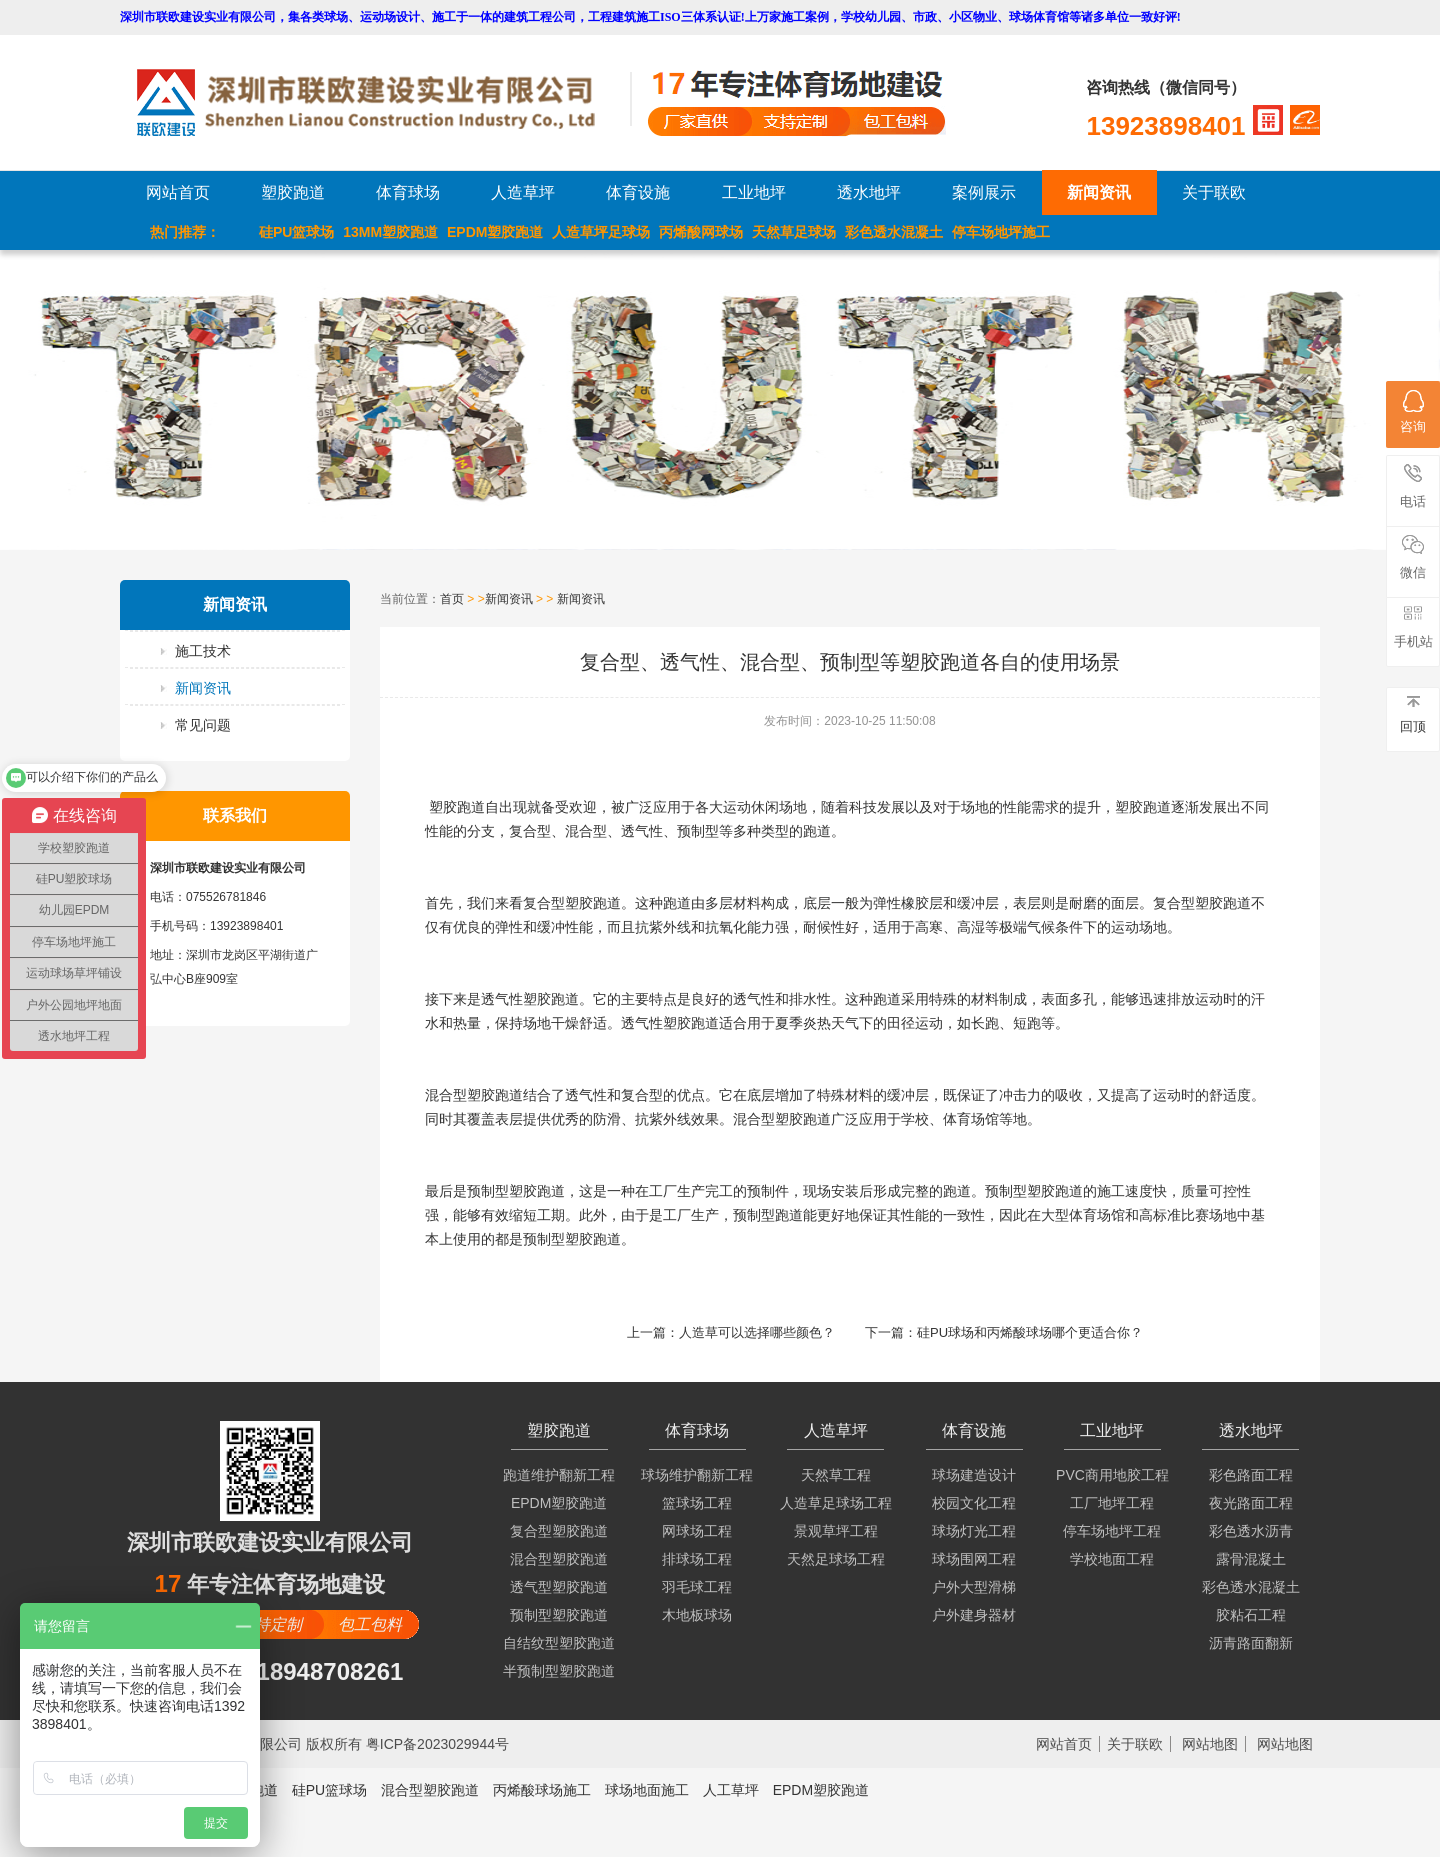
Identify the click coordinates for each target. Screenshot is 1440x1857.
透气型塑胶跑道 (559, 1587)
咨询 (1413, 412)
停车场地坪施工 (1001, 232)
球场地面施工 (647, 1790)
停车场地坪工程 (1112, 1531)
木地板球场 (697, 1615)
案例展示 (984, 192)
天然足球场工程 (836, 1559)
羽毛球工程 (697, 1587)
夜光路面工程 (1251, 1503)
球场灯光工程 (974, 1531)
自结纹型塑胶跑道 (559, 1643)
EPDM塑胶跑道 (495, 232)
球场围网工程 (974, 1559)
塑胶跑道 (293, 192)
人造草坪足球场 (601, 232)
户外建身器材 (974, 1615)
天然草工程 (836, 1475)
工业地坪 (754, 192)
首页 (452, 599)
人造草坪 (523, 192)
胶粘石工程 (1251, 1615)
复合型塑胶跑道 (559, 1531)
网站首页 (178, 192)
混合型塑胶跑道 (559, 1559)
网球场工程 (697, 1531)
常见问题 (203, 725)
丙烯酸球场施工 (542, 1790)
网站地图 (1210, 1744)
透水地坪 (869, 192)
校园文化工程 (974, 1503)
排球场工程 (697, 1559)
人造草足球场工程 (836, 1503)
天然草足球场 (794, 232)
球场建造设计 (974, 1475)
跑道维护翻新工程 (559, 1475)
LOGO (383, 102)
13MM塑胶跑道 (390, 232)
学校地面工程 (1112, 1559)
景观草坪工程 (836, 1531)
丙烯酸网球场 (701, 232)
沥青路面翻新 (1251, 1643)
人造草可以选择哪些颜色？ (757, 1332)
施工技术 (203, 651)
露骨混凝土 (1251, 1559)
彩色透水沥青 (1251, 1531)
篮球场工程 (697, 1503)
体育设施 (638, 192)
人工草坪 (731, 1790)
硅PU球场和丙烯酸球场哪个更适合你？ (1030, 1332)
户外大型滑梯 (974, 1587)
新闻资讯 (1099, 192)
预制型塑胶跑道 (559, 1615)
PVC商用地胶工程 (1112, 1475)
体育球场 (408, 192)
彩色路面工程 (1251, 1475)
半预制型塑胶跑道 (559, 1671)
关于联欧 (1214, 192)
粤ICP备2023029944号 (437, 1744)
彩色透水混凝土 (894, 232)
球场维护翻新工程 (697, 1475)
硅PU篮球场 (296, 232)
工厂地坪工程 (1112, 1503)
